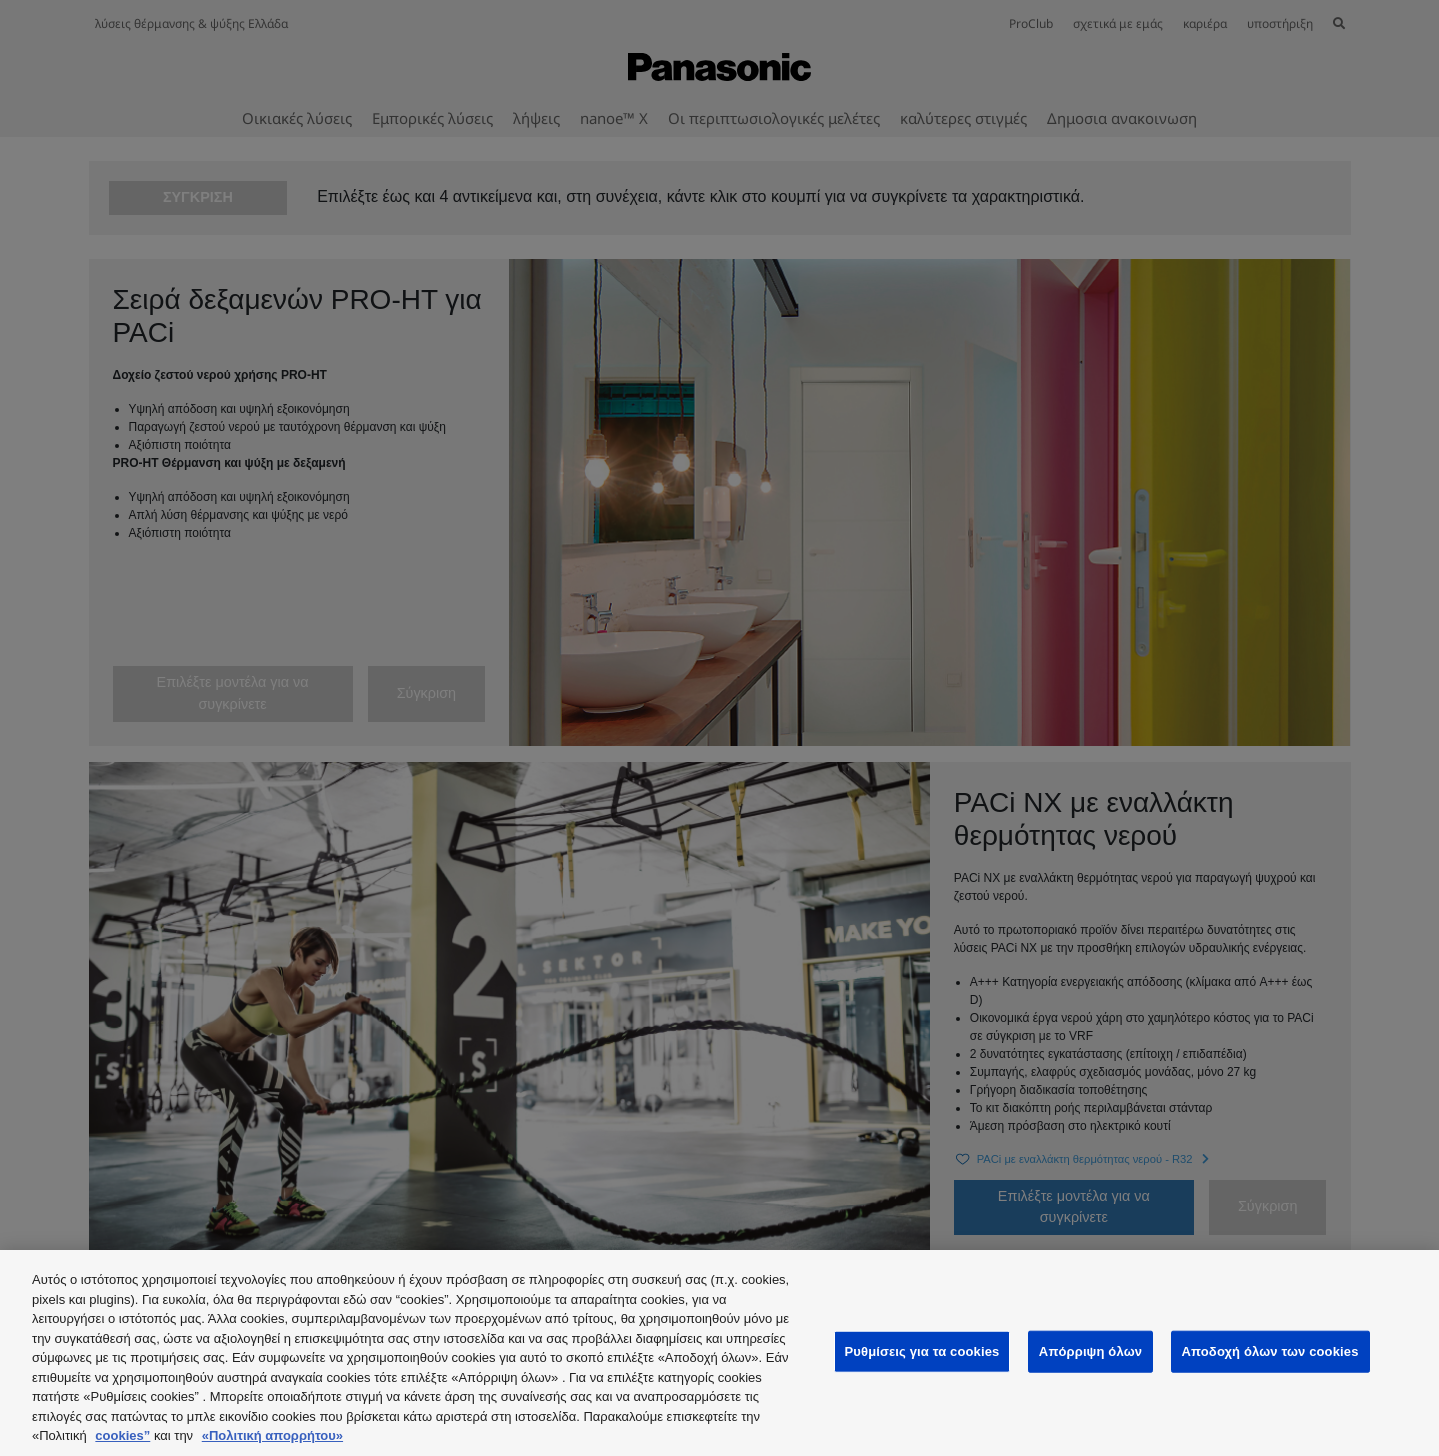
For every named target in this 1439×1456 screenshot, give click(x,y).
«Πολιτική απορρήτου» (272, 1435)
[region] (719, 1353)
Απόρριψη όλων (1090, 1351)
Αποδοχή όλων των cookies (1270, 1351)
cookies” (122, 1435)
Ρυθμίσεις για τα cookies (922, 1351)
